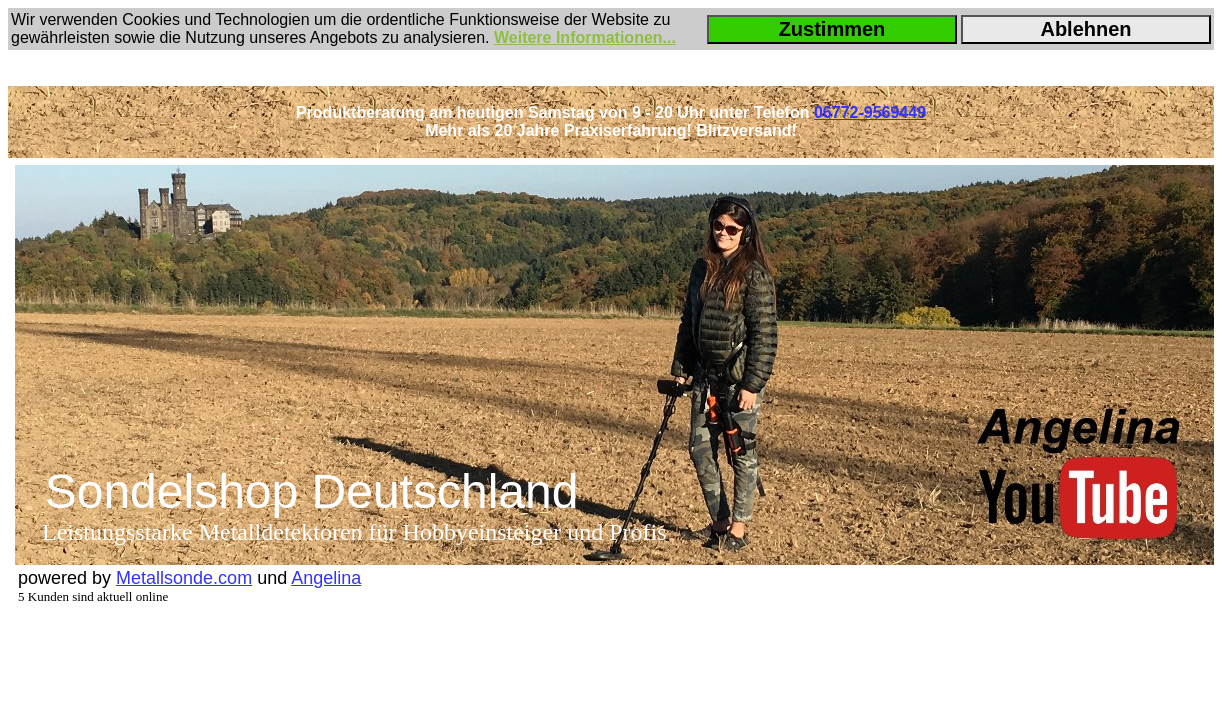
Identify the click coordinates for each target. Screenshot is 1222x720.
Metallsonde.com (184, 578)
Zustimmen (832, 29)
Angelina (326, 578)
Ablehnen (1085, 29)
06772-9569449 (870, 112)
